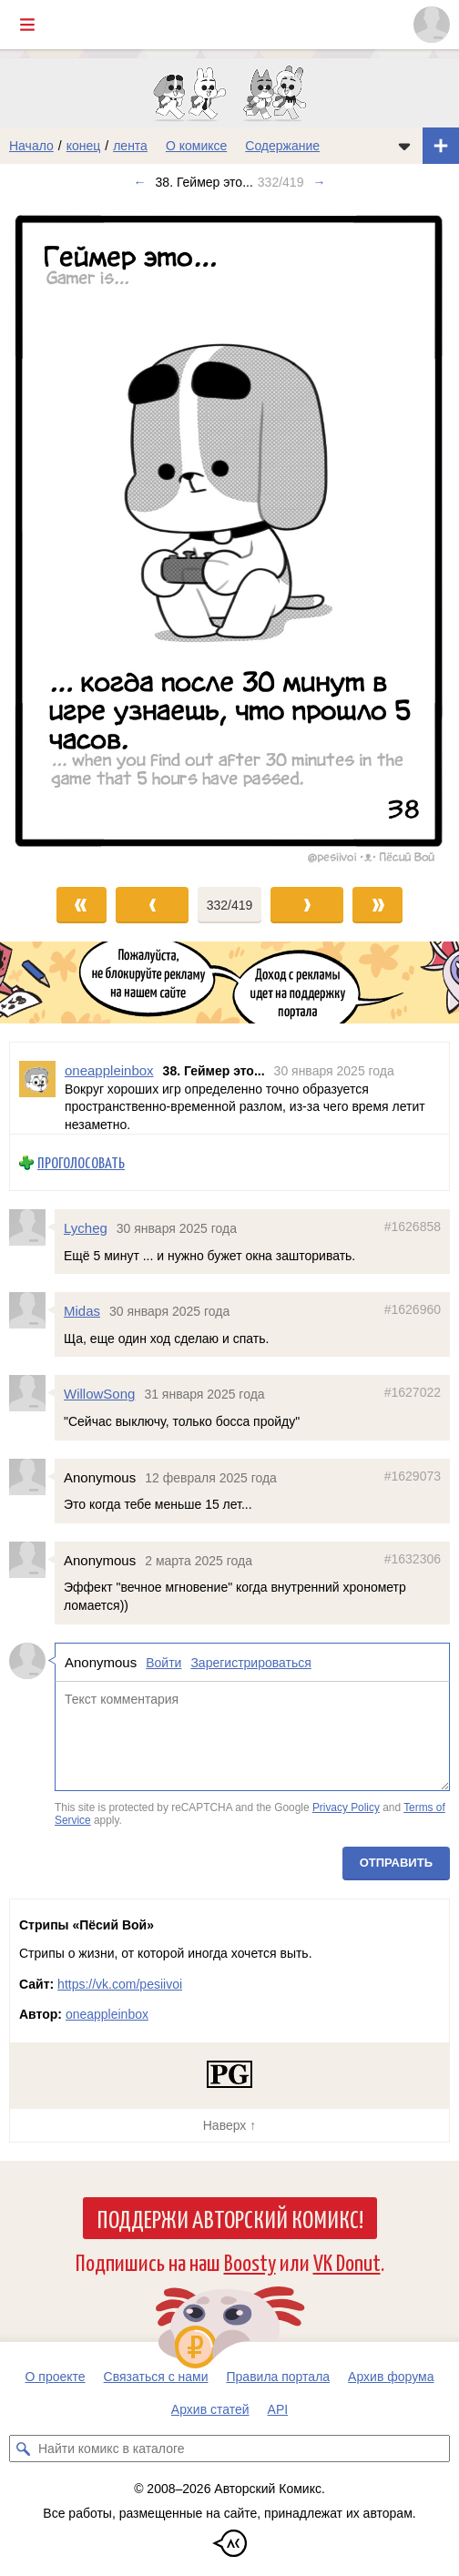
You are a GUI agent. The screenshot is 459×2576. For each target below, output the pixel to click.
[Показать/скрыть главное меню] (27, 24)
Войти (163, 1662)
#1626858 (412, 1226)
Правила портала (279, 2376)
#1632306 (412, 1558)
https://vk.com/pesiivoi (119, 1984)
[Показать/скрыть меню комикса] (404, 145)
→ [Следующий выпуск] (318, 182)
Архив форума (391, 2376)
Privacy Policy (346, 1807)
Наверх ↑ (229, 2125)
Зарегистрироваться (250, 1662)
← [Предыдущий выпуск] (140, 182)
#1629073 (412, 1475)
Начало (31, 145)
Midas (82, 1311)
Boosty (250, 2261)
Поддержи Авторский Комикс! (230, 2218)
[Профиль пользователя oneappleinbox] (37, 1088)
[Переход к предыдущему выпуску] (57, 534)
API (278, 2409)
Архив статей (210, 2409)
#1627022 (412, 1392)
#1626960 (412, 1309)
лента (130, 145)
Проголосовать (81, 1162)
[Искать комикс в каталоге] (23, 2448)
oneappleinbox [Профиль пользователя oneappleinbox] (109, 1070)
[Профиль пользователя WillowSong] (32, 1393)
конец (83, 145)
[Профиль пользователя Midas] (32, 1310)
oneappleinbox (107, 2014)
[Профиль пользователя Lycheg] (32, 1227)
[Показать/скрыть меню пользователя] (431, 24)
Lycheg (85, 1228)
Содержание (282, 145)
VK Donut (347, 2261)
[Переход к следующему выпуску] (229, 534)
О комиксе (196, 145)
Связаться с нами (156, 2376)
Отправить (396, 1862)
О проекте (56, 2376)
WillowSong (99, 1393)
